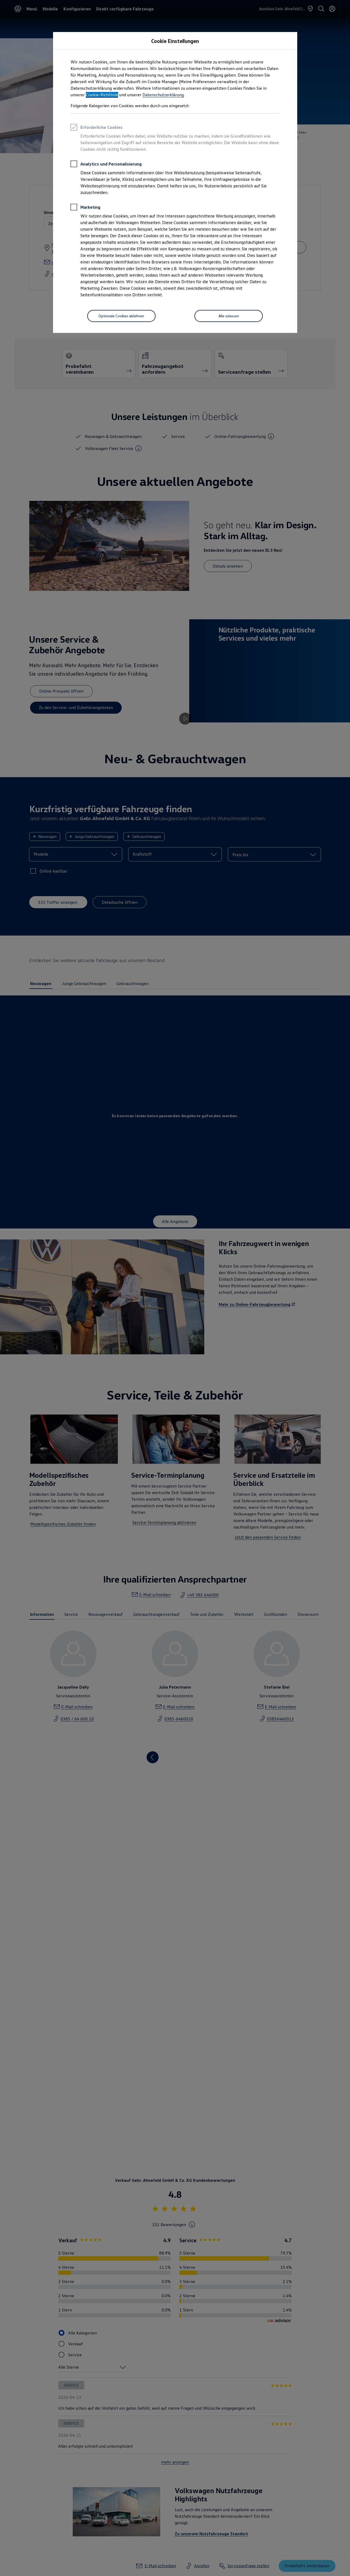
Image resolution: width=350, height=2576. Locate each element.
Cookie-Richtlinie (102, 94)
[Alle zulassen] (228, 316)
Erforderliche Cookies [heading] (96, 128)
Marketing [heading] (85, 208)
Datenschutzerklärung (163, 94)
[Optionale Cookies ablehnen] (121, 316)
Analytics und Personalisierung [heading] (106, 165)
